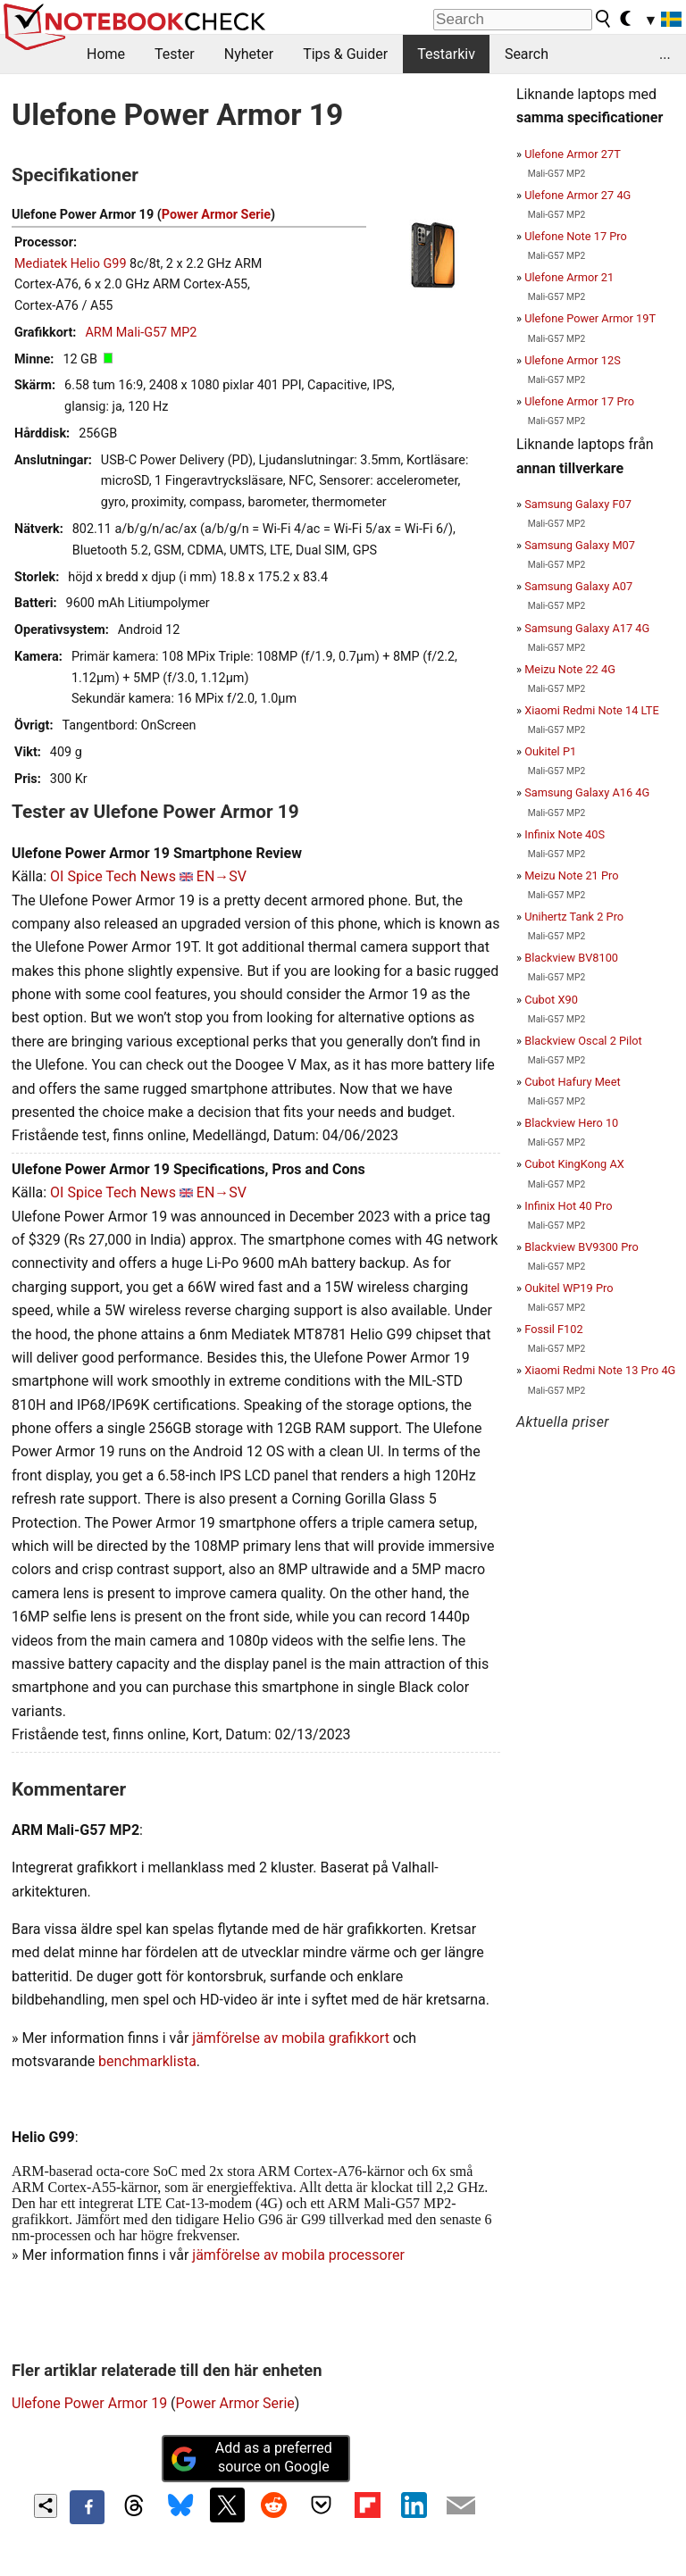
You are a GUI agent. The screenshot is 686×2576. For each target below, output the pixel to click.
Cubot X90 (551, 999)
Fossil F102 (553, 1329)
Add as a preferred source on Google (251, 2457)
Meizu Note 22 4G (569, 669)
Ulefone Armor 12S (572, 360)
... (665, 54)
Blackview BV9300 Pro (581, 1247)
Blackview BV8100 (571, 957)
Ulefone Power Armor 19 (89, 2403)
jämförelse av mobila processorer (298, 2255)
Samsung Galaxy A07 (578, 586)
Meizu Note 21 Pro (571, 875)
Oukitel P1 (550, 751)
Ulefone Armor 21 (569, 277)
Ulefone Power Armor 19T (590, 318)
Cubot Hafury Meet (572, 1081)
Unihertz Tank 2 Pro (573, 916)
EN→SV (222, 876)
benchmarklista (147, 2061)
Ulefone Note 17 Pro (575, 236)
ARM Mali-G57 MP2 (141, 332)
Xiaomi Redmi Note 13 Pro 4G (599, 1370)
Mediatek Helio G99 (70, 263)
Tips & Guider (345, 54)
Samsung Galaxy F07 (578, 504)
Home (106, 54)
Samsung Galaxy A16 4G (586, 792)
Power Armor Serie (216, 214)
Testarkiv (446, 54)
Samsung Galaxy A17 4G (586, 628)
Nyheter (248, 54)
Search (526, 54)
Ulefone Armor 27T (572, 154)
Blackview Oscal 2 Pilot (583, 1040)
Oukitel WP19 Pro (568, 1288)
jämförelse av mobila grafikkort (290, 2038)
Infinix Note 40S (564, 834)
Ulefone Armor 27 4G (577, 195)
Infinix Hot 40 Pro (568, 1206)
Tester (175, 54)
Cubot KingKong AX (574, 1164)
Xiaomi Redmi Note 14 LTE (591, 710)
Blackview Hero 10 (571, 1123)
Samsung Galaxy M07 (579, 545)
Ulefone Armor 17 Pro (579, 401)
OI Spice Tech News (113, 876)
